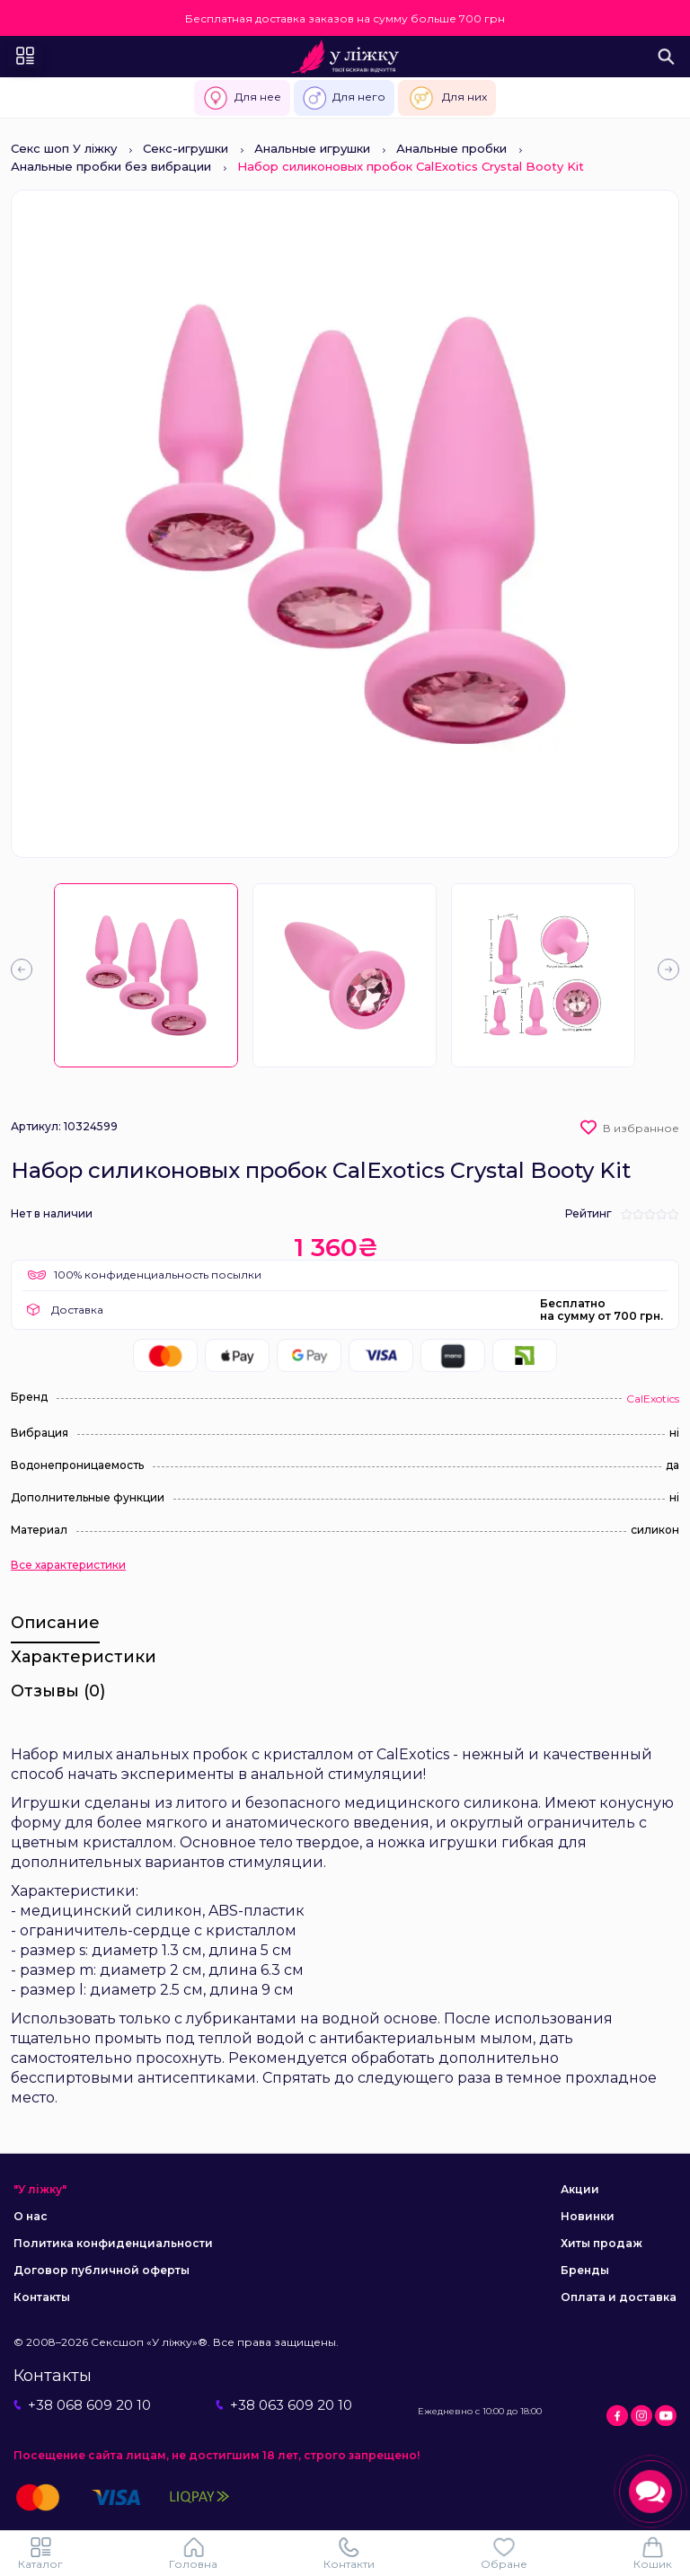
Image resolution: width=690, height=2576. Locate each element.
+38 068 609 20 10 (82, 2404)
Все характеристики (68, 1565)
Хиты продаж (601, 2243)
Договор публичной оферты (101, 2270)
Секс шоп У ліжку (64, 148)
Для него (344, 98)
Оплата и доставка (619, 2297)
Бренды (585, 2270)
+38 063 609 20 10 (284, 2404)
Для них (447, 98)
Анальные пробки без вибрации (111, 166)
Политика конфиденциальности (113, 2243)
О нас (30, 2216)
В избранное (641, 1128)
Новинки (588, 2216)
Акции (580, 2189)
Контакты (41, 2297)
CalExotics (652, 1398)
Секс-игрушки (185, 148)
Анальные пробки (451, 148)
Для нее (242, 98)
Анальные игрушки (312, 148)
